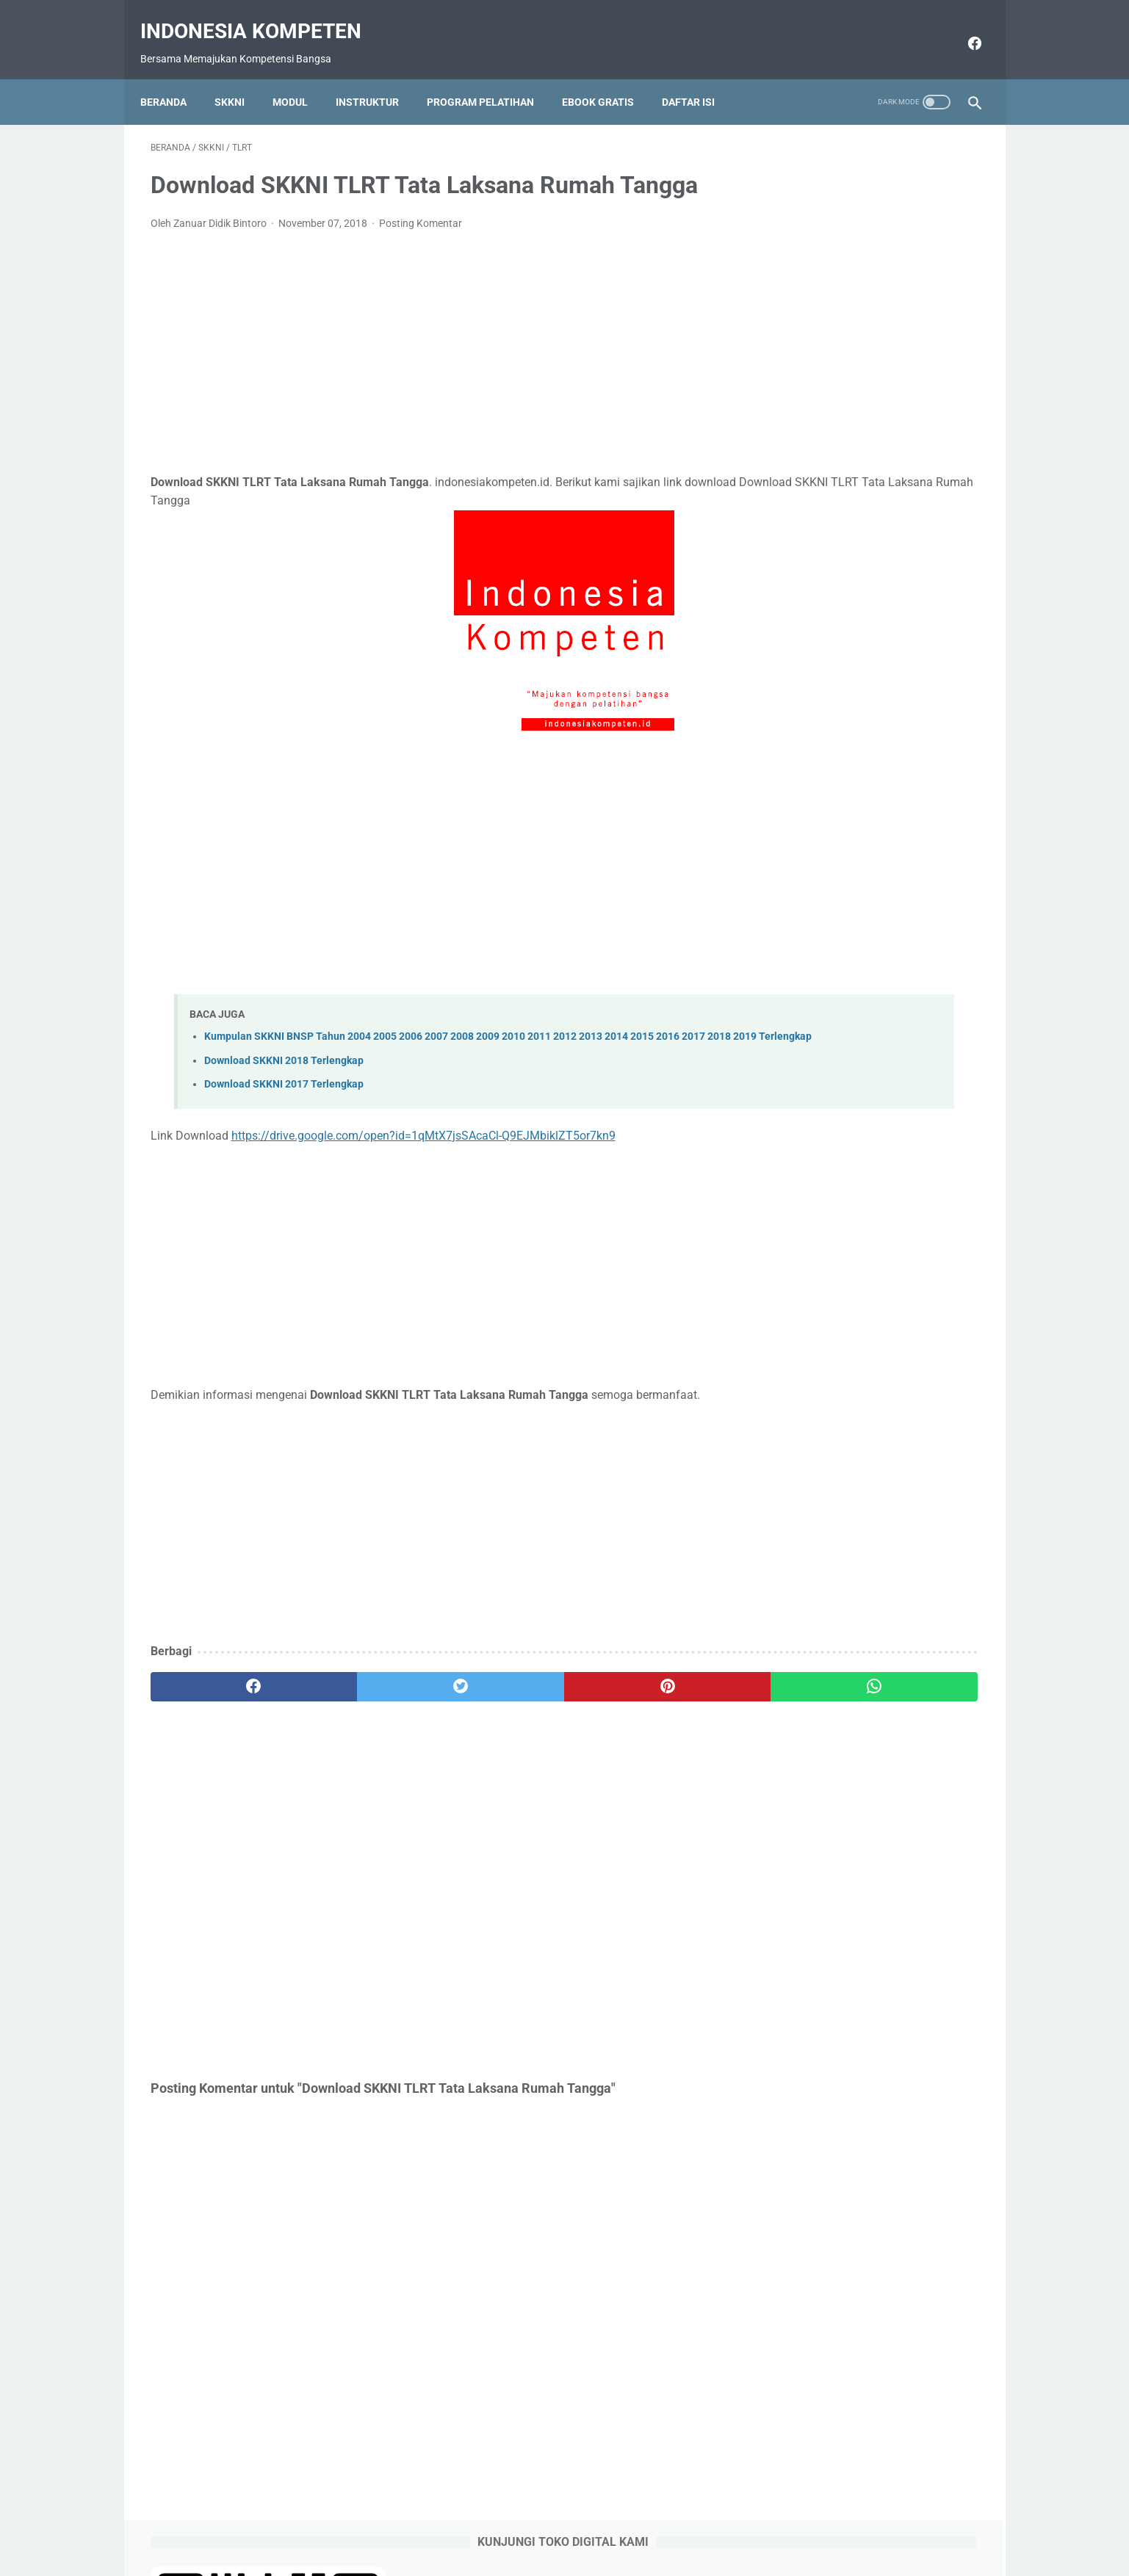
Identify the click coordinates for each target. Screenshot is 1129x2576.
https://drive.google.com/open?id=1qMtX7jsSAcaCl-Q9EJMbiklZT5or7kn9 (423, 1137)
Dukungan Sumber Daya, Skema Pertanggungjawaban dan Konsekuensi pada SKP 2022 (875, 475)
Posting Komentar (420, 208)
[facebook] (963, 27)
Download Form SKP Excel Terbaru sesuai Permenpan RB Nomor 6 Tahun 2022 (872, 689)
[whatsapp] (636, 1689)
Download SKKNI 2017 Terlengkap (284, 1086)
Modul (300, 77)
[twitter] (358, 1689)
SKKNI (240, 77)
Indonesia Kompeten (261, 15)
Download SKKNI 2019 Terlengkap (862, 867)
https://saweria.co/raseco (825, 1202)
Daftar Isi (698, 77)
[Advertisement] (428, 338)
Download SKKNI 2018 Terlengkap (284, 1063)
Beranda (174, 77)
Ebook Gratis (608, 77)
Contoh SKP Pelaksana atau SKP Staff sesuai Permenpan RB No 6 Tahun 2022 (873, 582)
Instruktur (377, 77)
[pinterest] (497, 1689)
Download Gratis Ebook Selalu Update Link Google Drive (591, 2522)
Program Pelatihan (490, 77)
